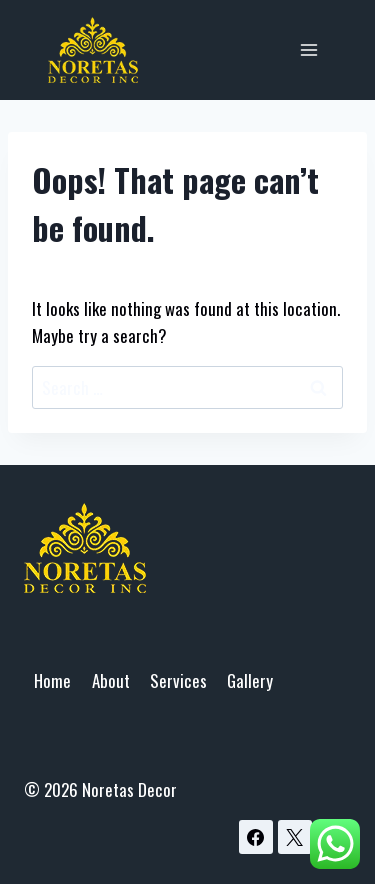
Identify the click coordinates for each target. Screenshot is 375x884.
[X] (295, 837)
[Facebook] (256, 837)
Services (178, 680)
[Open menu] (308, 49)
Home (52, 680)
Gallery (250, 680)
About (111, 680)
